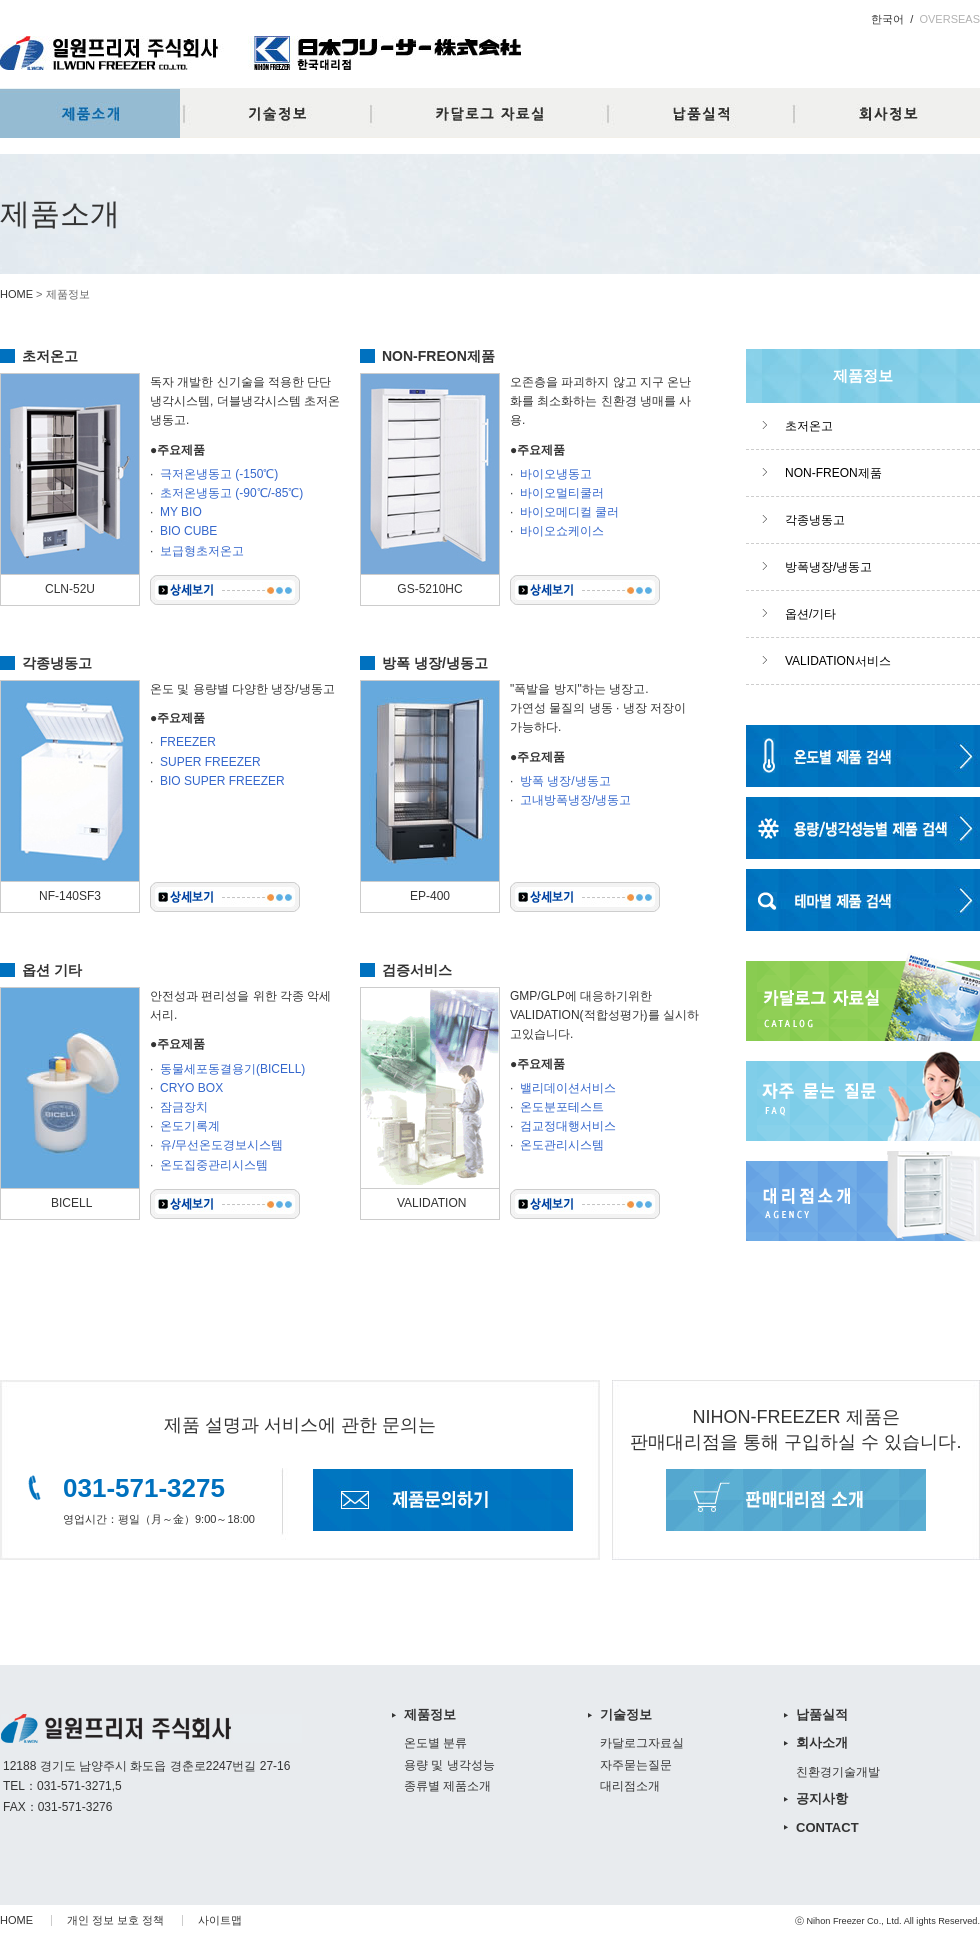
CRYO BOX (191, 1088)
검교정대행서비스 (568, 1126)
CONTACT (827, 1827)
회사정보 (890, 113)
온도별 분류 (435, 1743)
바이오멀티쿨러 (562, 493)
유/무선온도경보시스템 (221, 1145)
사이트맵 (220, 1920)
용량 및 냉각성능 (449, 1765)
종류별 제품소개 (447, 1786)
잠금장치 (184, 1107)
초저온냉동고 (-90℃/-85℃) (231, 493)
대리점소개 (630, 1786)
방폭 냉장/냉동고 (565, 781)
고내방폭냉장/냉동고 (575, 800)
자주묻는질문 (636, 1765)
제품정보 (90, 113)
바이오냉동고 (556, 474)
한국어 (887, 19)
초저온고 (809, 426)
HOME (16, 294)
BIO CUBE (188, 531)
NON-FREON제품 (833, 473)
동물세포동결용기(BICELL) (232, 1069)
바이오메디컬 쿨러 (569, 512)
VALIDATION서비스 (838, 661)
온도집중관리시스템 (214, 1165)
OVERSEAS (949, 19)
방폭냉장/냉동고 (828, 567)
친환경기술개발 (838, 1772)
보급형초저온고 (202, 551)
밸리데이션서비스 (568, 1088)
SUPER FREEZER (210, 762)
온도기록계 (190, 1126)
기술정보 (270, 113)
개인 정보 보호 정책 (115, 1920)
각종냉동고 (815, 520)
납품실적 (710, 113)
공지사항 (822, 1798)
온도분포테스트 (562, 1107)
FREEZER (188, 742)
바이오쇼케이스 (562, 531)
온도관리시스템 (562, 1145)
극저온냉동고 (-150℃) (219, 474)
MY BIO (181, 512)
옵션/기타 (810, 614)
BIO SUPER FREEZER (222, 781)
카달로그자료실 (490, 113)
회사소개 (822, 1742)
